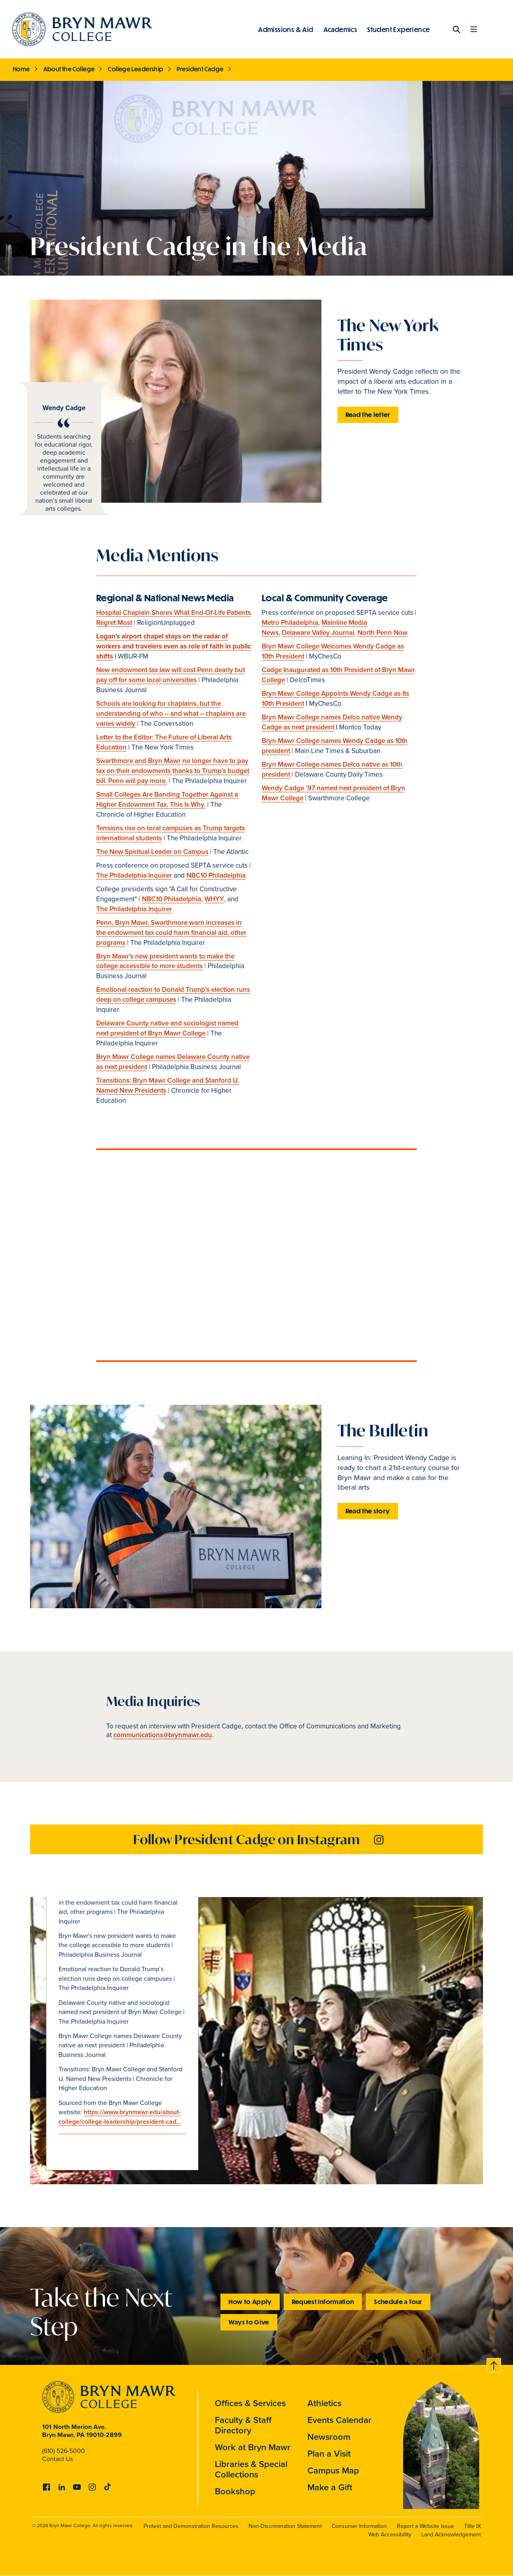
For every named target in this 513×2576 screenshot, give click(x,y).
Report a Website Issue (425, 2526)
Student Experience (398, 29)
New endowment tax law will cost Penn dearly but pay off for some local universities (170, 675)
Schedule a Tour (398, 2301)
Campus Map (333, 2470)
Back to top (494, 2364)
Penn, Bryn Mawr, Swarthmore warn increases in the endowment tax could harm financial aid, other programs (171, 933)
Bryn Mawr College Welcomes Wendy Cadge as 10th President (333, 651)
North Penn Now (382, 633)
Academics (340, 29)
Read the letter (367, 414)
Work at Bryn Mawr (253, 2447)
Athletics (324, 2403)
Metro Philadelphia (290, 623)
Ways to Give (248, 2322)
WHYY (214, 899)
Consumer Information (359, 2526)
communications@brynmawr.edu (162, 1735)
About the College (69, 69)
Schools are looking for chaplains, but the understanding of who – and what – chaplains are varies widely (171, 714)
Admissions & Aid (285, 29)
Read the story (367, 1511)
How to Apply (249, 2301)
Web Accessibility (389, 2534)
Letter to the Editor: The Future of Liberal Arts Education (164, 742)
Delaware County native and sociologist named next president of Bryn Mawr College (167, 1028)
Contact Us (57, 2458)
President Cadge (200, 69)
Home (21, 69)
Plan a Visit (329, 2453)
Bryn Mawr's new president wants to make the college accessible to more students (165, 961)
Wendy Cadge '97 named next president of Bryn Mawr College (333, 793)
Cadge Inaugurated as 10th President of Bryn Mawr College (338, 675)
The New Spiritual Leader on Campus (152, 852)
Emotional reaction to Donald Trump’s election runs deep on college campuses (173, 995)
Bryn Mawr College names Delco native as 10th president (332, 769)
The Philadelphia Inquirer (134, 875)
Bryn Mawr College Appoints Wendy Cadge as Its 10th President (335, 699)
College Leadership (135, 69)
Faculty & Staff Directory (243, 2425)
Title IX (472, 2526)
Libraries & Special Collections (251, 2469)
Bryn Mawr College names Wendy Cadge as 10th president (335, 746)
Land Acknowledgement (451, 2534)
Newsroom (328, 2436)
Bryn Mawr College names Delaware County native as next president (173, 1062)
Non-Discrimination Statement (285, 2526)
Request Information (323, 2301)
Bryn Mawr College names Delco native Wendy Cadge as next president (332, 722)
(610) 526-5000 (63, 2450)
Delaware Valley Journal (318, 633)
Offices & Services (250, 2403)
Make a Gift (329, 2487)
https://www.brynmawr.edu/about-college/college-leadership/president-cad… (120, 2116)
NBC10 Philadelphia (216, 875)
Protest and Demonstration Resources (190, 2526)
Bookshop (235, 2491)
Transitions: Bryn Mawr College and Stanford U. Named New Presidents (167, 1086)
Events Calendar (339, 2420)
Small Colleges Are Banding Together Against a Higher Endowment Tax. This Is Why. (167, 800)
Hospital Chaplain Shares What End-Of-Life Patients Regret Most (173, 618)
